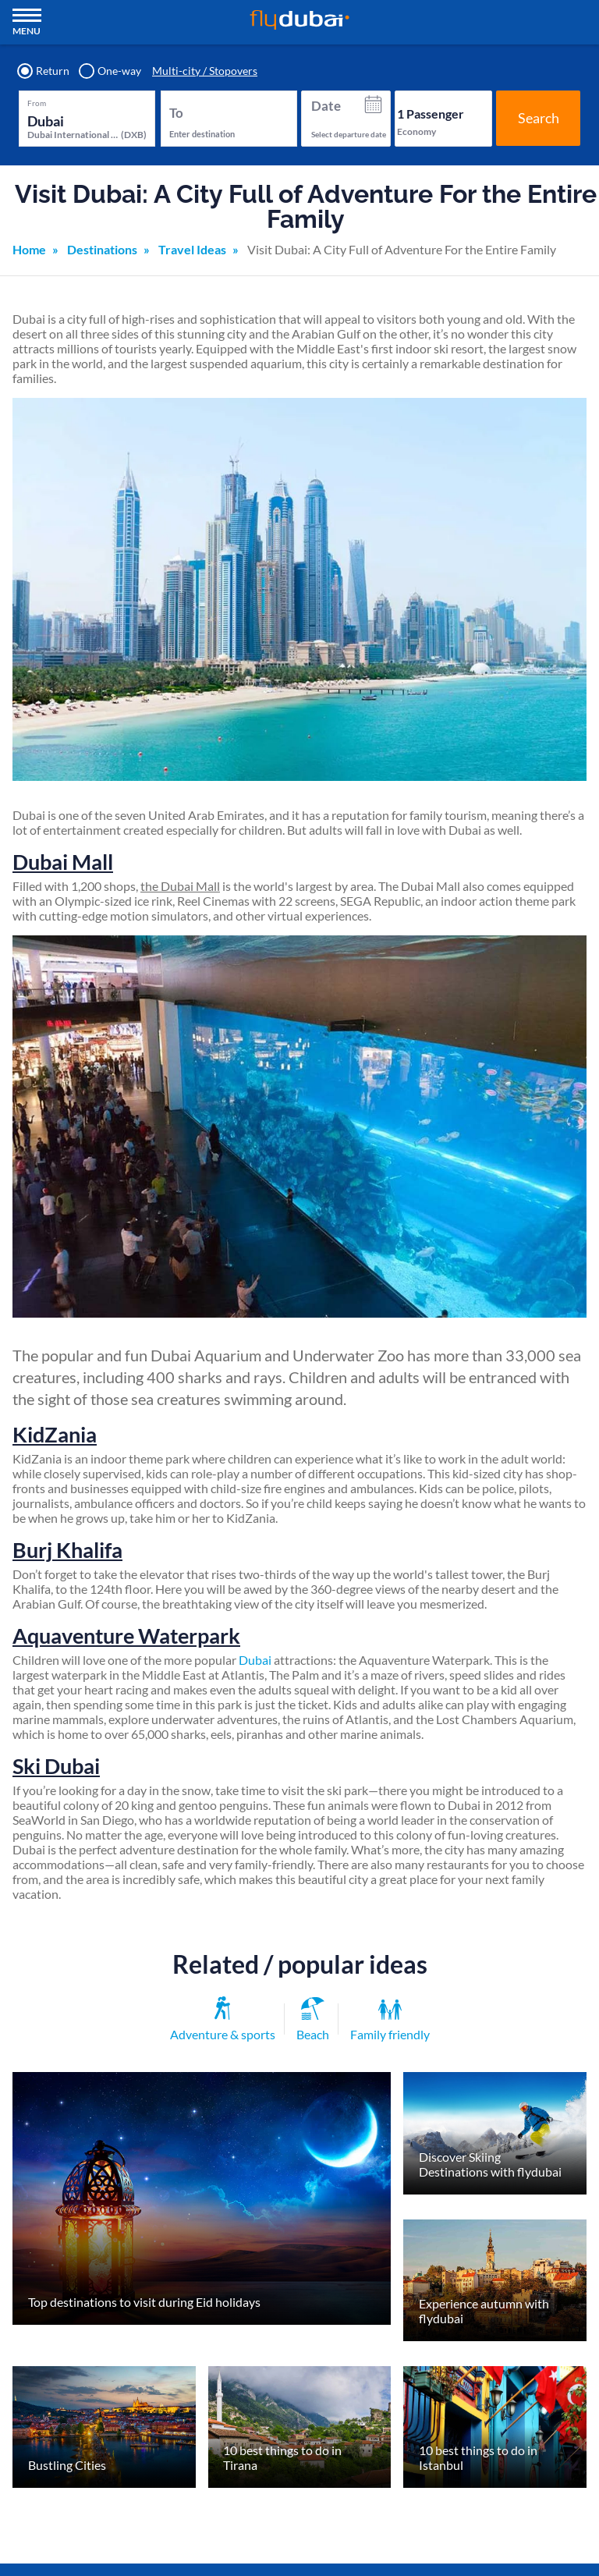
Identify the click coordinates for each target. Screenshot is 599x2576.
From (36, 103)
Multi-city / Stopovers (204, 71)
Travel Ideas (192, 249)
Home (29, 249)
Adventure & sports (222, 2019)
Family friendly (390, 2020)
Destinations (102, 249)
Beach (312, 2020)
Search (538, 117)
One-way (110, 71)
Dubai (255, 1659)
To (176, 112)
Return (44, 71)
